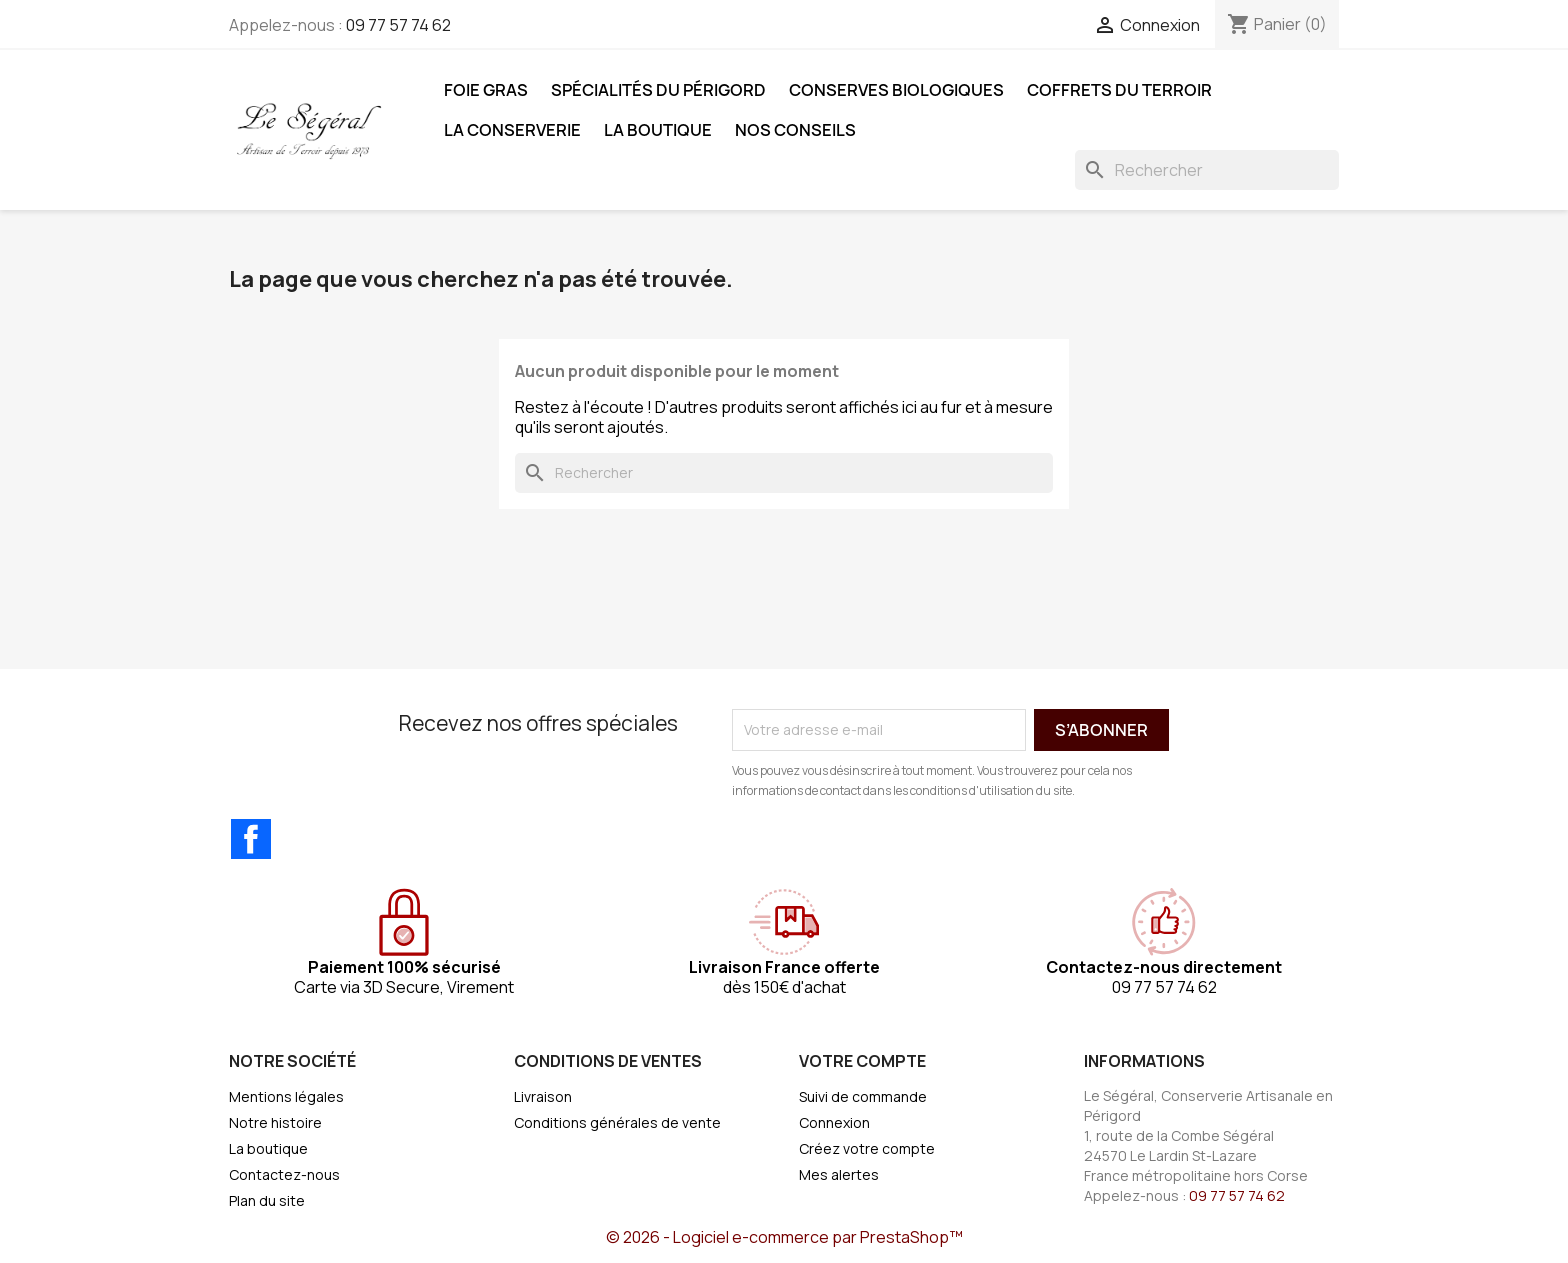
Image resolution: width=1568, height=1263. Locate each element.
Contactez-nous (284, 1174)
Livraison (543, 1096)
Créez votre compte (867, 1148)
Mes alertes (839, 1174)
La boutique (658, 130)
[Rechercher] (1207, 170)
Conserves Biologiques (896, 90)
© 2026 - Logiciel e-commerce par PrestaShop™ (784, 1237)
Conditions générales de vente (617, 1122)
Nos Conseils (795, 130)
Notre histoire (275, 1122)
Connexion (834, 1122)
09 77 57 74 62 (398, 25)
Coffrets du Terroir (1119, 90)
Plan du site (267, 1200)
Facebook (251, 839)
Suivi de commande (863, 1096)
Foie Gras (486, 90)
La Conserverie (512, 130)
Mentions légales (286, 1096)
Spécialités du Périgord (658, 90)
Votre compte (862, 1061)
